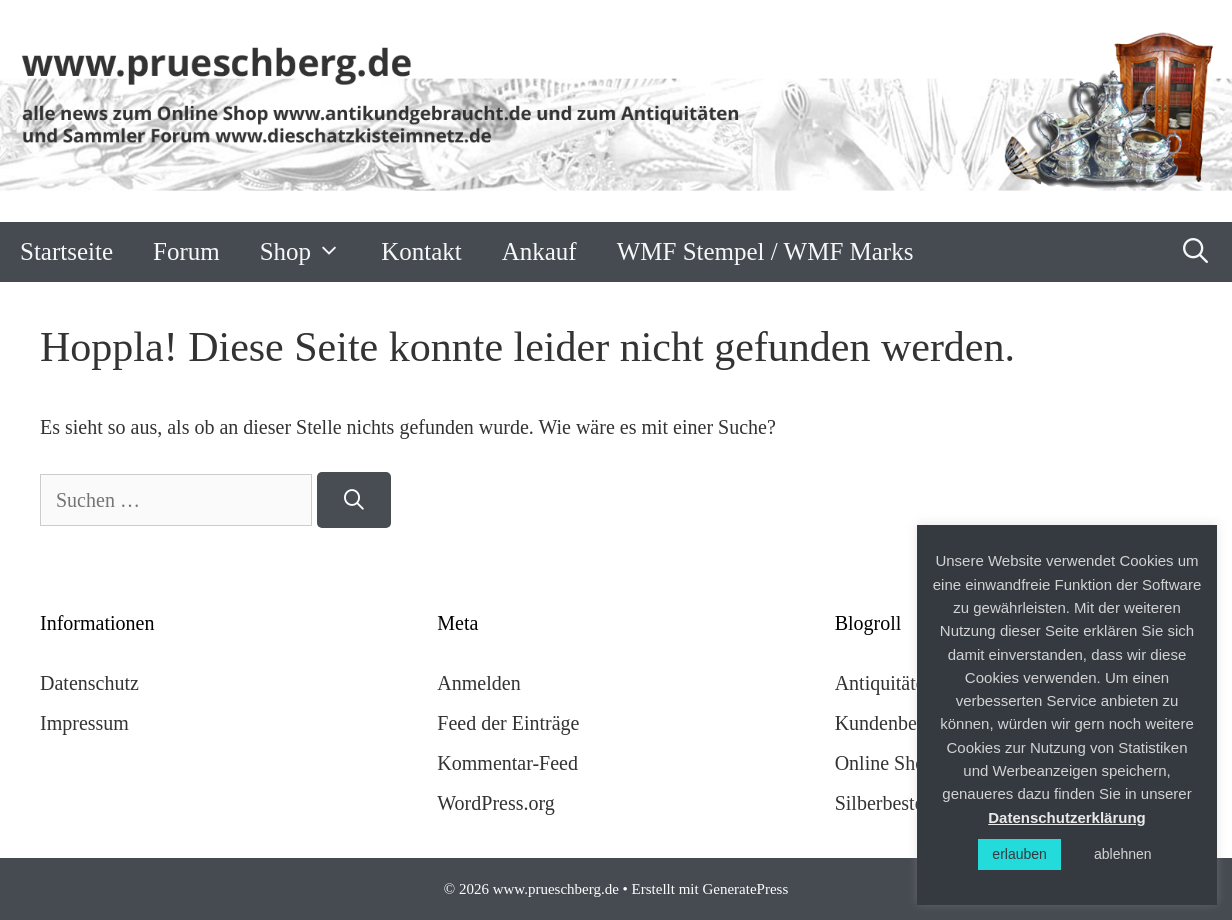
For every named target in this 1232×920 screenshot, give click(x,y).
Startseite (66, 251)
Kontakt (421, 251)
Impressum (84, 723)
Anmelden (478, 683)
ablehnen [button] (1123, 854)
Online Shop (885, 763)
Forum (186, 251)
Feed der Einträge (508, 723)
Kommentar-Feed (507, 763)
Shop (310, 252)
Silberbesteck (889, 803)
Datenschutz (89, 683)
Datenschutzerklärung (1067, 817)
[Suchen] (354, 500)
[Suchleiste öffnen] (1196, 252)
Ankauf (539, 251)
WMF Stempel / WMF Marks (765, 251)
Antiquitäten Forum (914, 683)
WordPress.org (495, 803)
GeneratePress (745, 889)
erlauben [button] (1019, 854)
